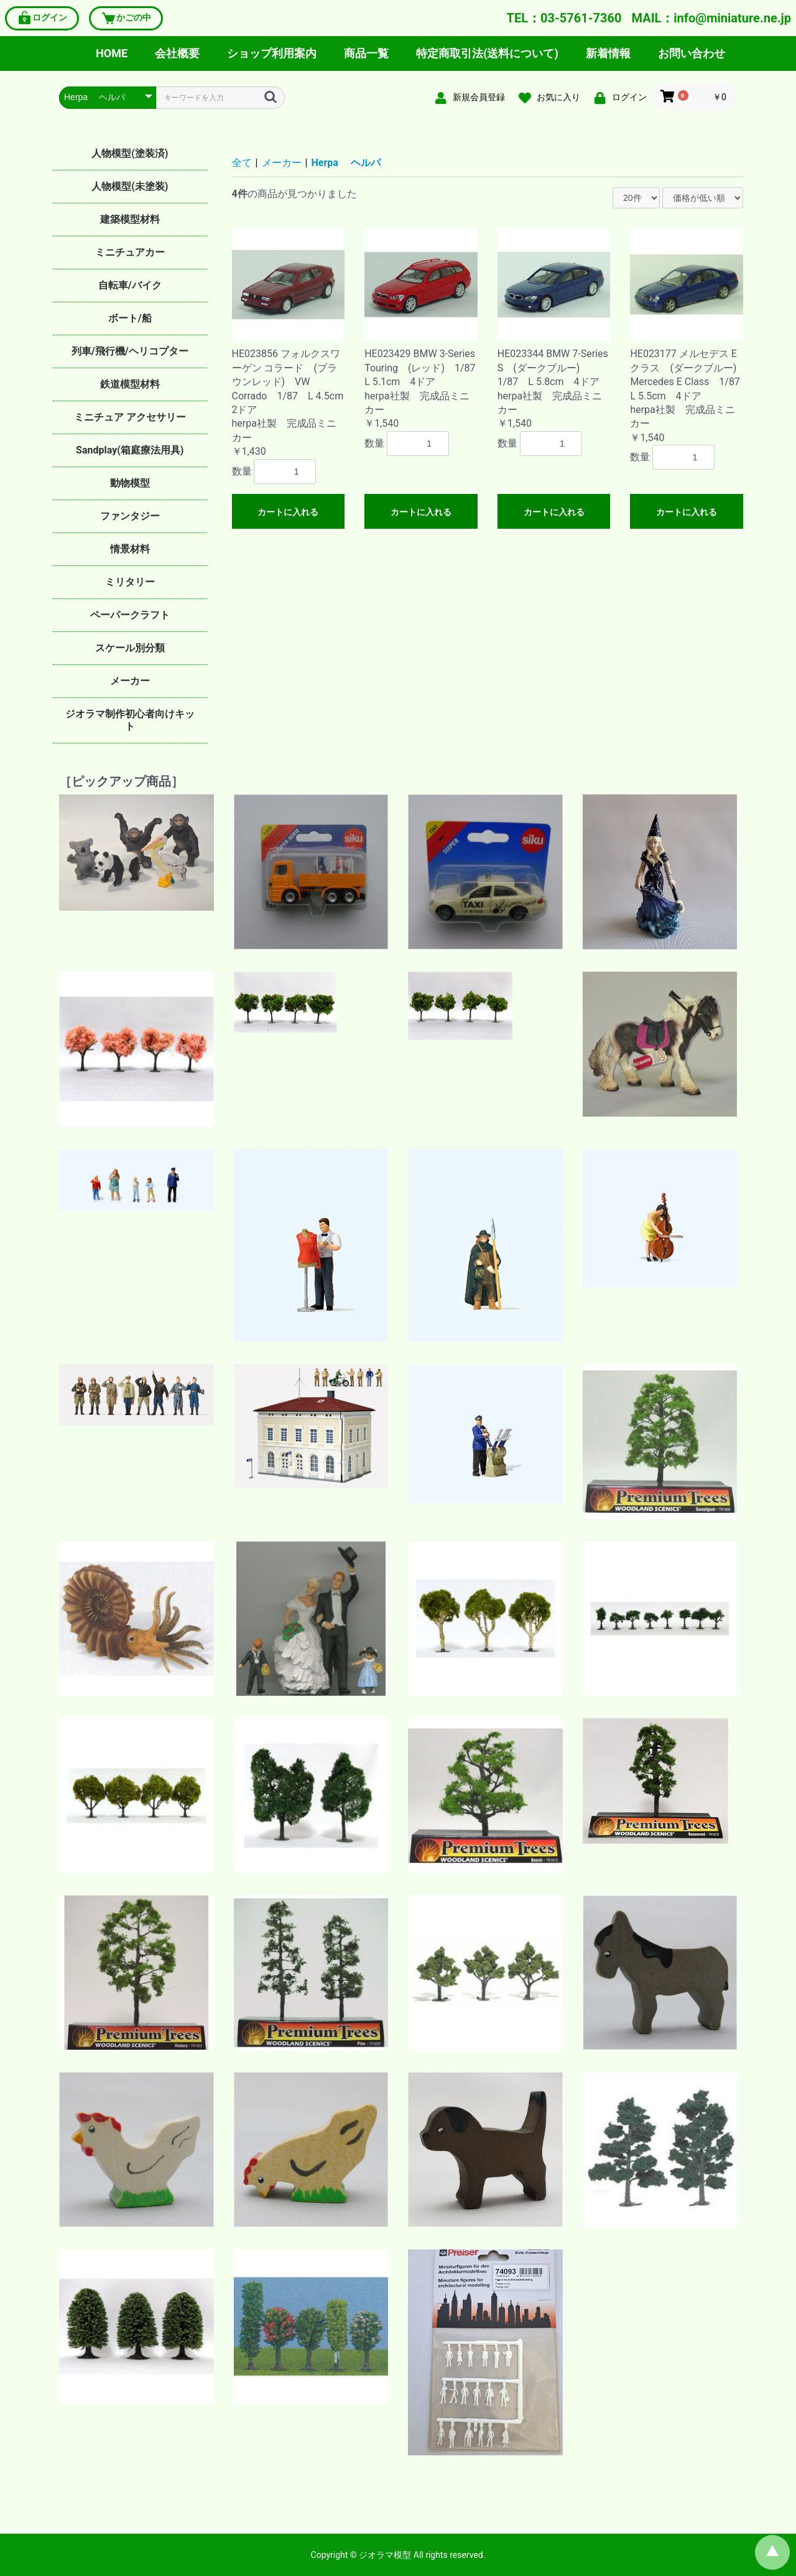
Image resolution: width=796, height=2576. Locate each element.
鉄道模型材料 (130, 384)
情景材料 (130, 549)
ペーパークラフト (130, 615)
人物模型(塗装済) (129, 153)
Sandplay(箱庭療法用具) (129, 450)
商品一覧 (366, 53)
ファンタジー (130, 516)
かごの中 (126, 18)
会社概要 (177, 53)
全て (242, 163)
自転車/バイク (130, 285)
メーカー (130, 681)
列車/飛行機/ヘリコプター (130, 351)
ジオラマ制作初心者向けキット (130, 720)
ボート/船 (130, 318)
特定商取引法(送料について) (487, 53)
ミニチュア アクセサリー (130, 417)
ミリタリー (130, 582)
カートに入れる (287, 512)
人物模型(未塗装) (129, 186)
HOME (111, 53)
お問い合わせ (691, 53)
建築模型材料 (130, 219)
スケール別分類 (130, 648)
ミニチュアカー (130, 252)
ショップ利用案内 (272, 53)
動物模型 (130, 483)
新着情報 (608, 53)
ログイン (42, 18)
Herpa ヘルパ (346, 163)
